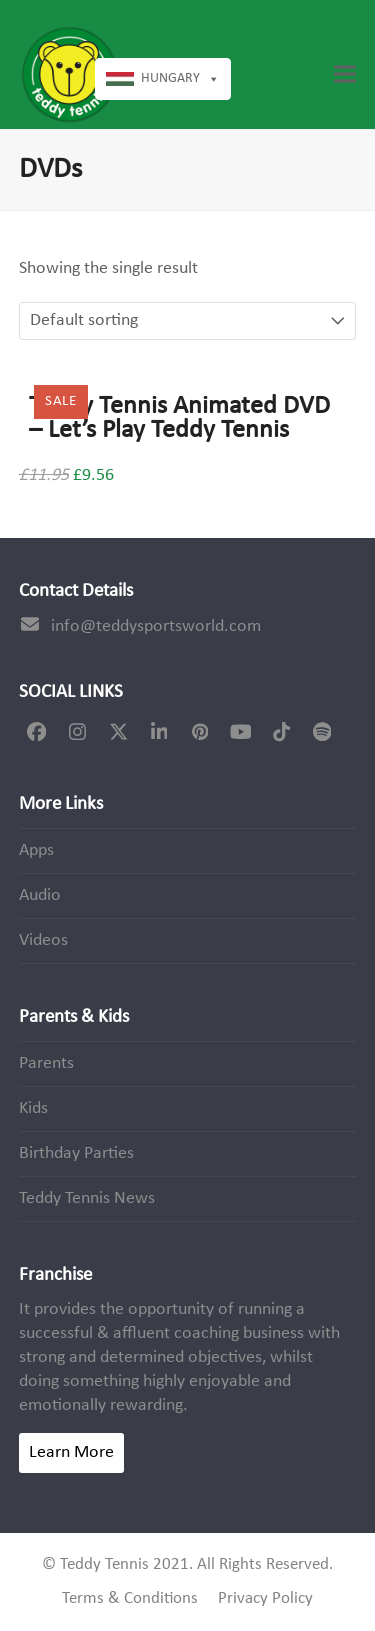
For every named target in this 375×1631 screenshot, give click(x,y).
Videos (43, 940)
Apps (36, 850)
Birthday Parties (76, 1153)
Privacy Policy (265, 1599)
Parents (46, 1063)
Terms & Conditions (130, 1599)
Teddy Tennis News (87, 1198)
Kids (33, 1108)
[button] (345, 74)
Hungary (180, 79)
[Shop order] (130, 321)
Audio (40, 895)
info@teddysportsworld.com (156, 626)
